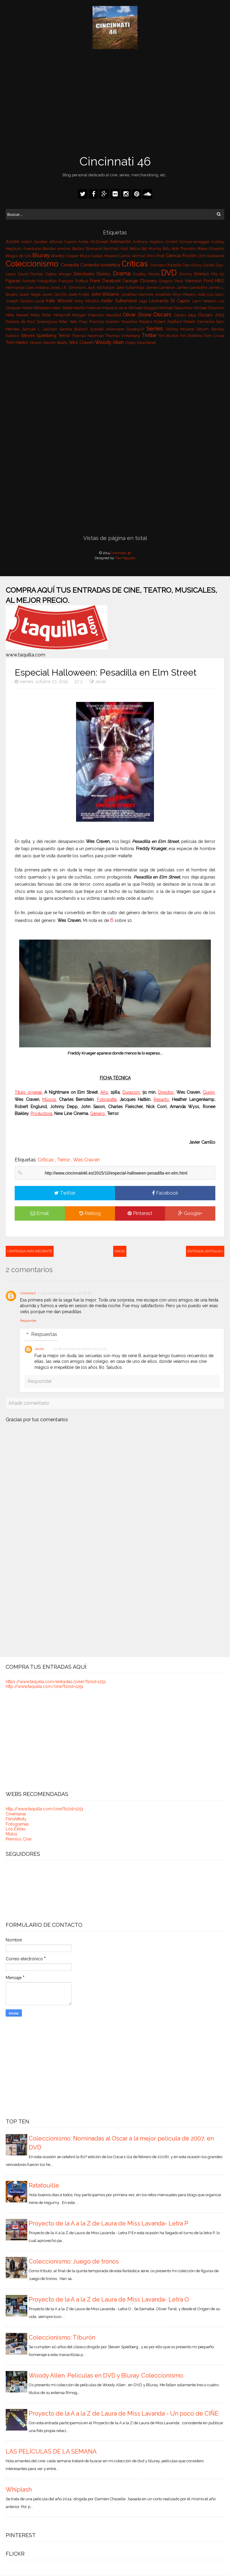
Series (156, 328)
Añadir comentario (28, 1403)
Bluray (41, 255)
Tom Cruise (214, 335)
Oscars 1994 (186, 315)
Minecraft (63, 315)
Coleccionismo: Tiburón (62, 2337)
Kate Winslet (60, 300)
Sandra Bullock (74, 329)
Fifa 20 (217, 274)
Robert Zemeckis (199, 321)
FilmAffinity (16, 1819)
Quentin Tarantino (122, 321)
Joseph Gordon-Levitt (26, 301)
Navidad (114, 315)
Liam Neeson (205, 301)
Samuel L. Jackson (40, 329)
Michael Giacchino (176, 308)
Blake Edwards (210, 248)
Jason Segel (30, 294)
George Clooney (140, 280)
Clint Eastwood (211, 256)
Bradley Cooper (65, 256)
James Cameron (161, 287)
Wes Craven (82, 342)
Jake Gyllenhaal (131, 287)
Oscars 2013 (211, 314)
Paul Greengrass (42, 321)
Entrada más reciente (29, 1251)
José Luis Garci (210, 294)
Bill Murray (152, 248)
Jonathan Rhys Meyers (176, 294)
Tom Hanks (17, 342)
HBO (219, 280)
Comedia (71, 264)
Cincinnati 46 (115, 161)
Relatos (146, 321)
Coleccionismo (33, 263)
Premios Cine (18, 1839)
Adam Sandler (35, 241)
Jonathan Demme (138, 294)
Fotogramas (17, 1824)
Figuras (14, 280)
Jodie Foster (79, 294)
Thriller (150, 335)
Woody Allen (110, 342)
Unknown (28, 1293)
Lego (144, 301)
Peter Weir (69, 321)
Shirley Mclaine (181, 329)
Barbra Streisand (88, 248)
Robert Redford (168, 321)
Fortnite (29, 281)
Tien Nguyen (125, 558)
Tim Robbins (192, 335)
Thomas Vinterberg (123, 335)
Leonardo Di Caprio (170, 300)
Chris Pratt (156, 256)
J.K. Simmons (74, 287)
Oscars (163, 314)
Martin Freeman (88, 308)
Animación (121, 241)
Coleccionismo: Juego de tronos (74, 2261)
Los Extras (15, 1828)
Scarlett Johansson (108, 329)
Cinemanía (16, 1814)
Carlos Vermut (132, 256)
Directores (85, 273)
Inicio (120, 1251)
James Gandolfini (192, 287)
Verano (36, 342)
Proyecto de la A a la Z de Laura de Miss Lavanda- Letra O (109, 2299)
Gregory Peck (172, 281)
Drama (123, 273)
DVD (170, 272)
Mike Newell (18, 315)
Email (40, 1213)
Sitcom (203, 329)
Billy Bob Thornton (180, 248)
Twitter (64, 1193)
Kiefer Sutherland (120, 300)
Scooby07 (136, 329)
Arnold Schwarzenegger (188, 241)
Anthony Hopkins (149, 241)
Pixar (84, 321)
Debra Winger (60, 274)
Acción (13, 241)
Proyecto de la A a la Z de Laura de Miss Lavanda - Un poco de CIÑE (123, 2413)
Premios (97, 321)
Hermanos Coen (21, 287)
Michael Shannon (208, 308)
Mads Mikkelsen (37, 308)
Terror (65, 335)
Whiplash (19, 2489)
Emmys (202, 273)
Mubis (11, 1834)
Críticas (136, 263)
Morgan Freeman (89, 315)
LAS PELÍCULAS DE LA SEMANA (51, 2451)
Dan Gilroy (192, 265)
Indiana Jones (48, 287)
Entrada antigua (205, 1251)
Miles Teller (42, 315)
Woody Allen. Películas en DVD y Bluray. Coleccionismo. (106, 2375)
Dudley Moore (147, 274)
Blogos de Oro (19, 256)
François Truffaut (74, 281)
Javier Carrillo (55, 294)
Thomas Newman (88, 335)
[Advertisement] (115, 103)
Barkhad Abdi (116, 248)
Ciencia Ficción (182, 255)
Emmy (187, 274)
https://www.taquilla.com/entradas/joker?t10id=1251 (56, 1681)
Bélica (135, 248)
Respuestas (44, 1334)
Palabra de (16, 321)
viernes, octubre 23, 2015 (42, 681)
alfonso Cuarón (63, 241)
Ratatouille (44, 2185)
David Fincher (32, 274)
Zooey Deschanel (140, 342)
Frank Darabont (106, 280)
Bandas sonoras (57, 248)
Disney (105, 273)
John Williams (106, 294)
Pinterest (140, 1213)
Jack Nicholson (101, 287)
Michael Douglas (144, 308)
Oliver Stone (138, 315)
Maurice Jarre (115, 308)
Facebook (165, 1193)
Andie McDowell (94, 241)
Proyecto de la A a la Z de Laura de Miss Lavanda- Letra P (108, 2223)
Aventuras (33, 248)
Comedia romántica (101, 264)
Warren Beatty (56, 342)
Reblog (90, 1213)
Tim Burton (169, 335)
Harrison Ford (200, 280)
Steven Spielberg (39, 335)
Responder (28, 1321)
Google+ (190, 1213)
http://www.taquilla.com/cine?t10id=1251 (44, 1686)
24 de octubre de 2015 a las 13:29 (79, 1349)
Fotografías (47, 281)
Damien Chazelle (166, 265)
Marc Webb (63, 308)
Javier (100, 681)
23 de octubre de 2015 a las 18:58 (64, 1293)
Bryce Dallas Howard (99, 256)
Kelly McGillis (88, 301)
